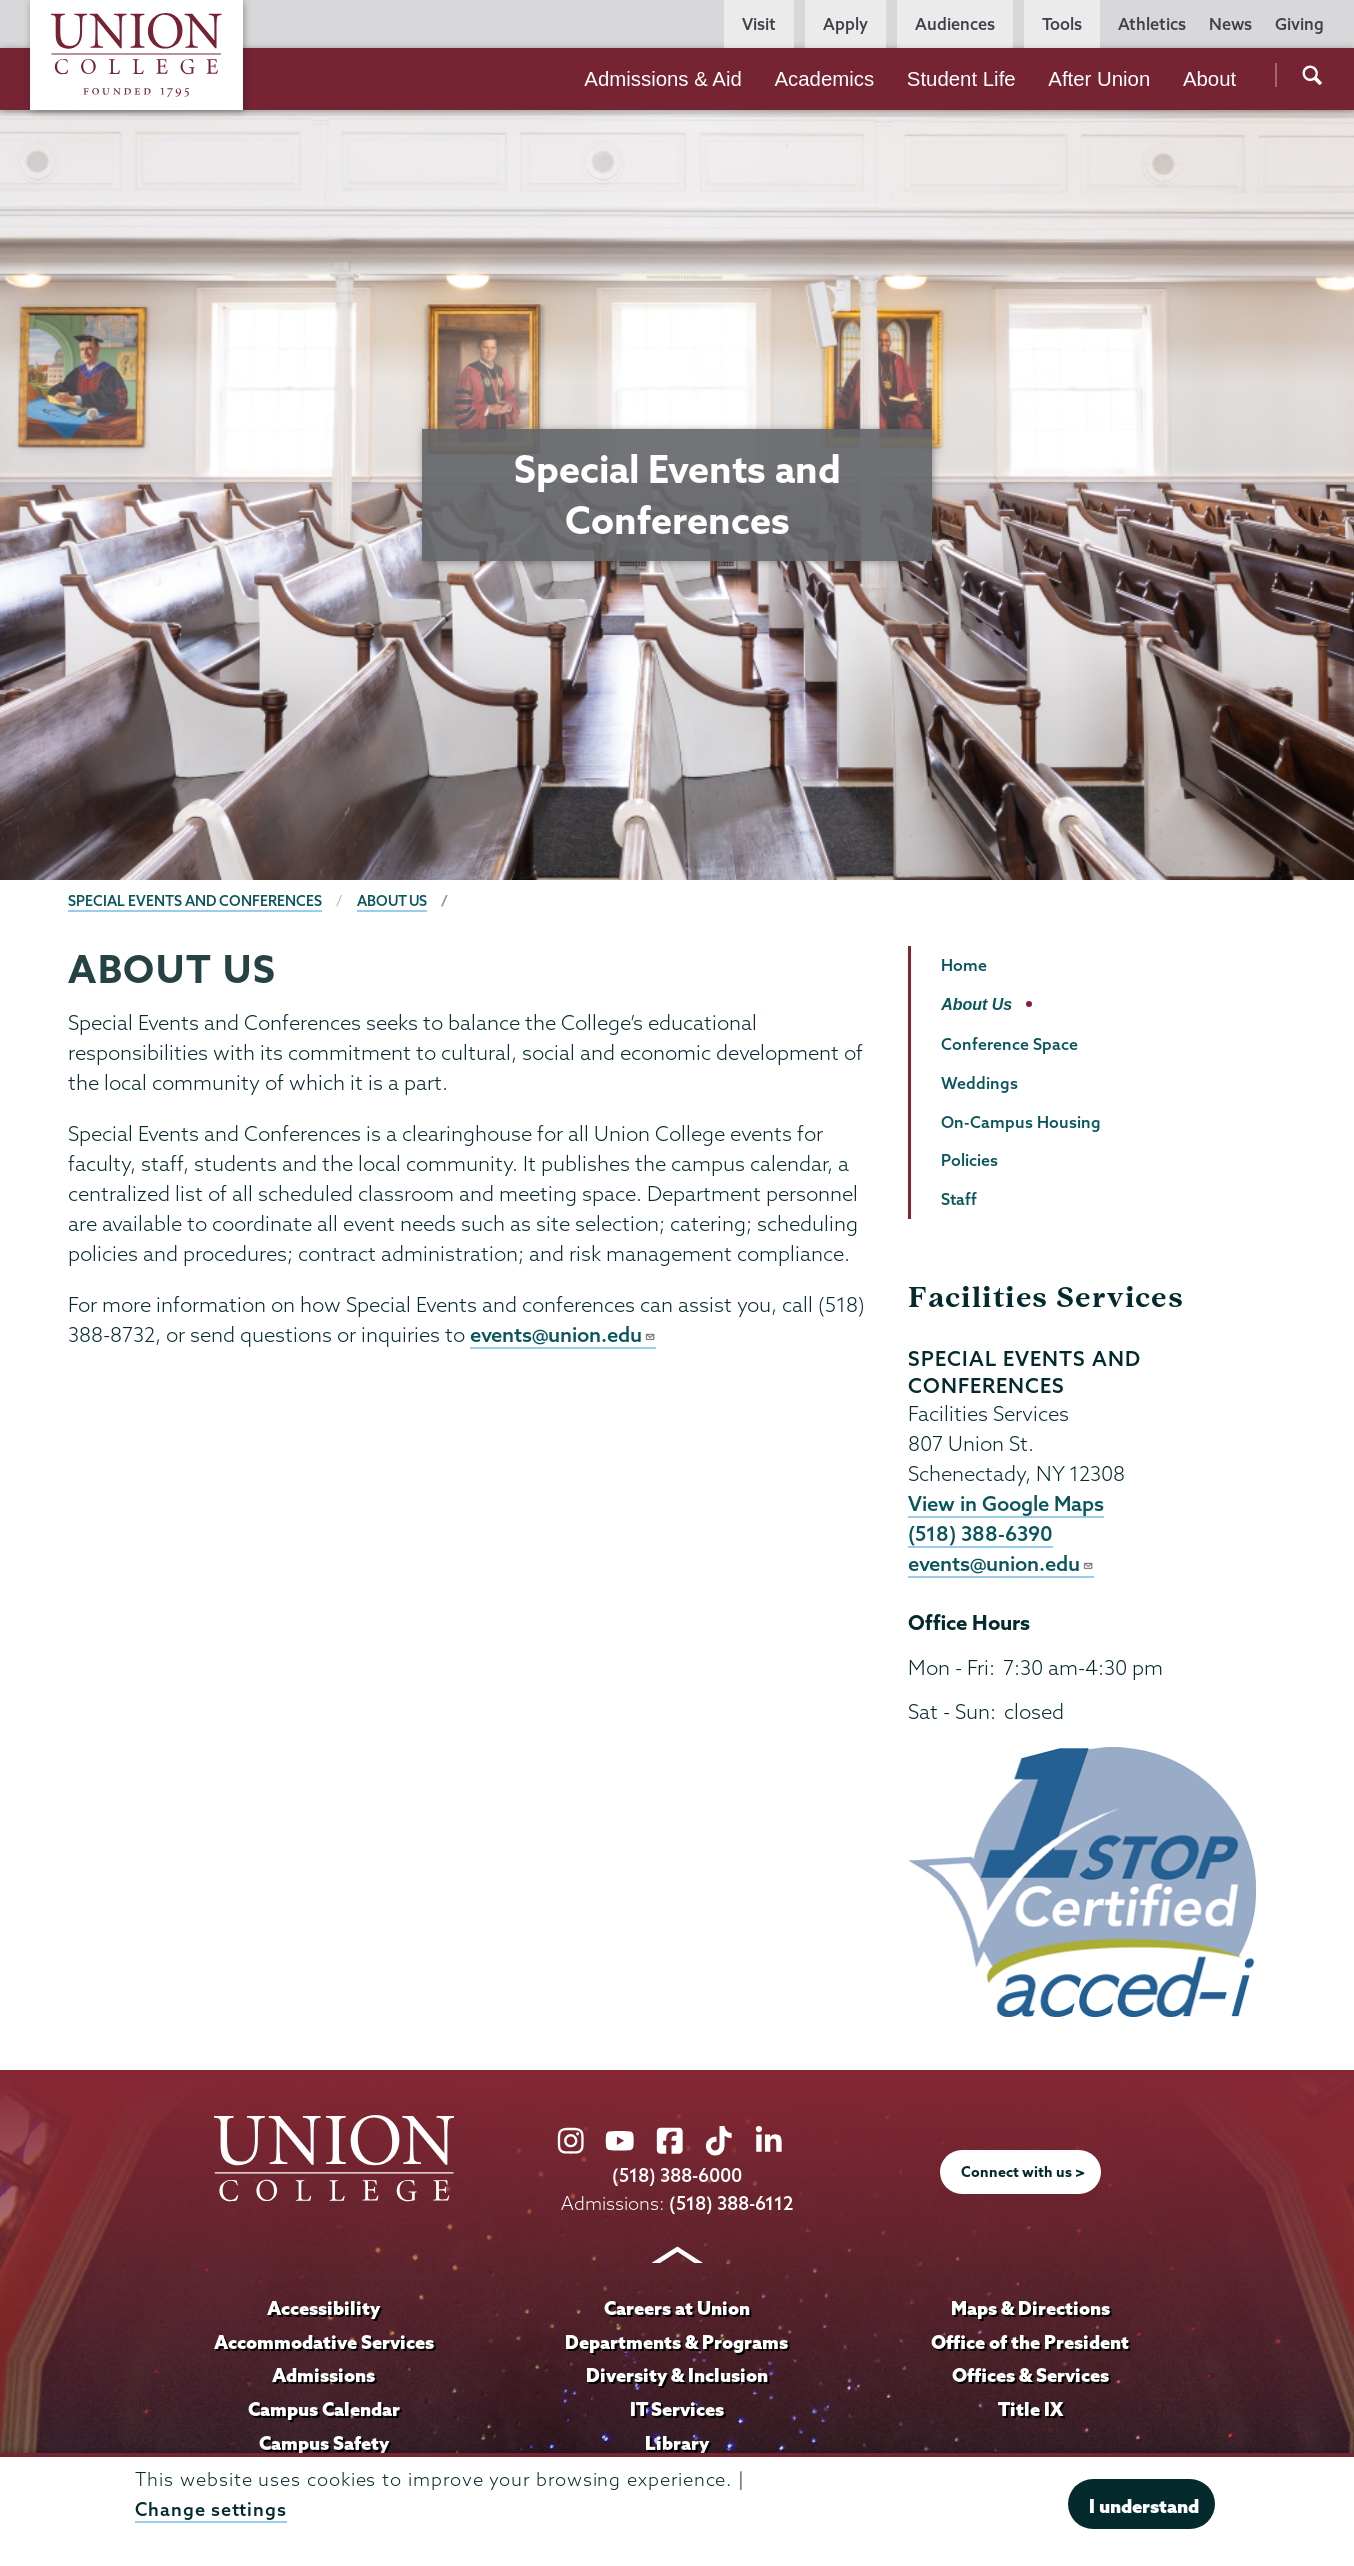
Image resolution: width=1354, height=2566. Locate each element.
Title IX (1030, 2411)
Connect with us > (1023, 2175)
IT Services (677, 2411)
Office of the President (1030, 2344)
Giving (1299, 24)
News (1230, 24)
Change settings (211, 2509)
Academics (824, 79)
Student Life (961, 79)
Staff (959, 1199)
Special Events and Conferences (195, 901)
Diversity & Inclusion (676, 2378)
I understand (1144, 2506)
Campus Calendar (324, 2411)
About (1209, 79)
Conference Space (1009, 1044)
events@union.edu (563, 1335)
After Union (1099, 79)
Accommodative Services (323, 2344)
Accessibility (324, 2310)
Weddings (979, 1083)
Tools (1062, 24)
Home (964, 965)
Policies (969, 1160)
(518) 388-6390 (981, 1535)
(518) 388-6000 (677, 2178)
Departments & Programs (677, 2344)
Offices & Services (1030, 2378)
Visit (759, 24)
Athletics (1152, 24)
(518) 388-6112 (731, 2205)
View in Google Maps (1006, 1504)
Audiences (955, 24)
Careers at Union (677, 2310)
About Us (394, 901)
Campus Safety (324, 2445)
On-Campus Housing (1021, 1122)
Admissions (324, 2378)
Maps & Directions (1030, 2310)
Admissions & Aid (663, 79)
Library (677, 2445)
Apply (845, 24)
